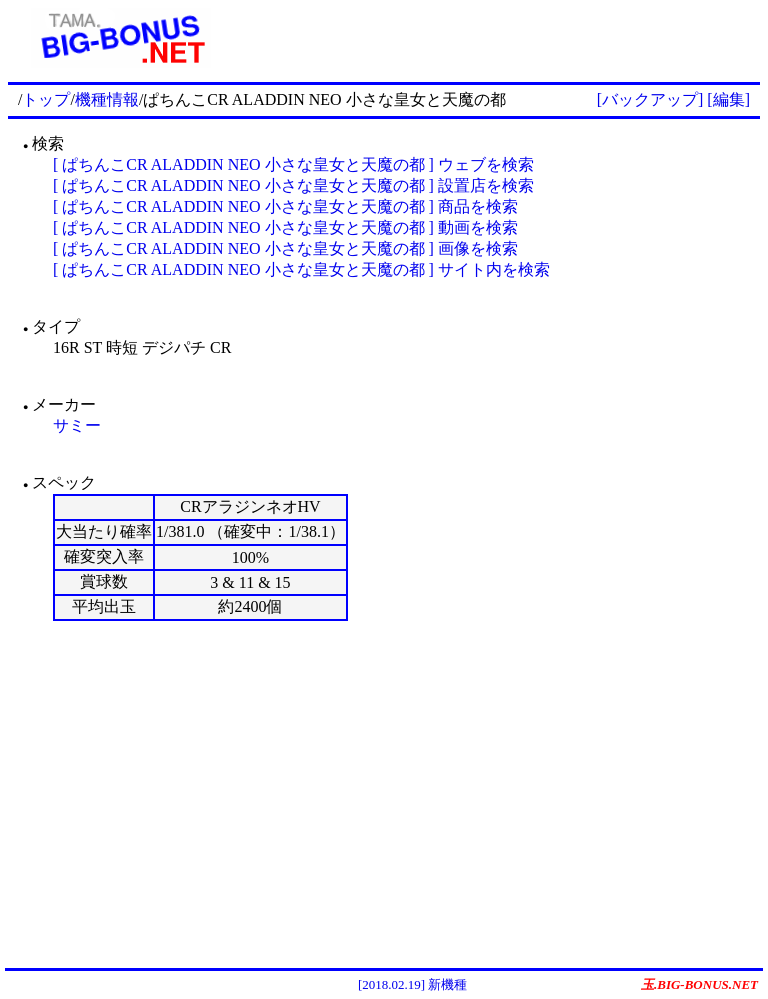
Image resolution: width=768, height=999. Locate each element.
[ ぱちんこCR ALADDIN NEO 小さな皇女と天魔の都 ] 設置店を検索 (293, 185)
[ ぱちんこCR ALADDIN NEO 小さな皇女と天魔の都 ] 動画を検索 (285, 227)
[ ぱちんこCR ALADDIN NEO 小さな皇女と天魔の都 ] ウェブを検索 (293, 164)
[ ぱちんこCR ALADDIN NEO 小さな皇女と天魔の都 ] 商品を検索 (285, 206)
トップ (46, 99)
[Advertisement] (497, 38)
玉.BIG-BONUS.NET (699, 984)
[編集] (728, 99)
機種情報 (107, 99)
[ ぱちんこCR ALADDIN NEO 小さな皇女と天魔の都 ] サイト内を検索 (301, 269)
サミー (77, 425)
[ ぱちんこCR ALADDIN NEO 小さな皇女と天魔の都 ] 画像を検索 (285, 248)
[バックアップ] (650, 99)
